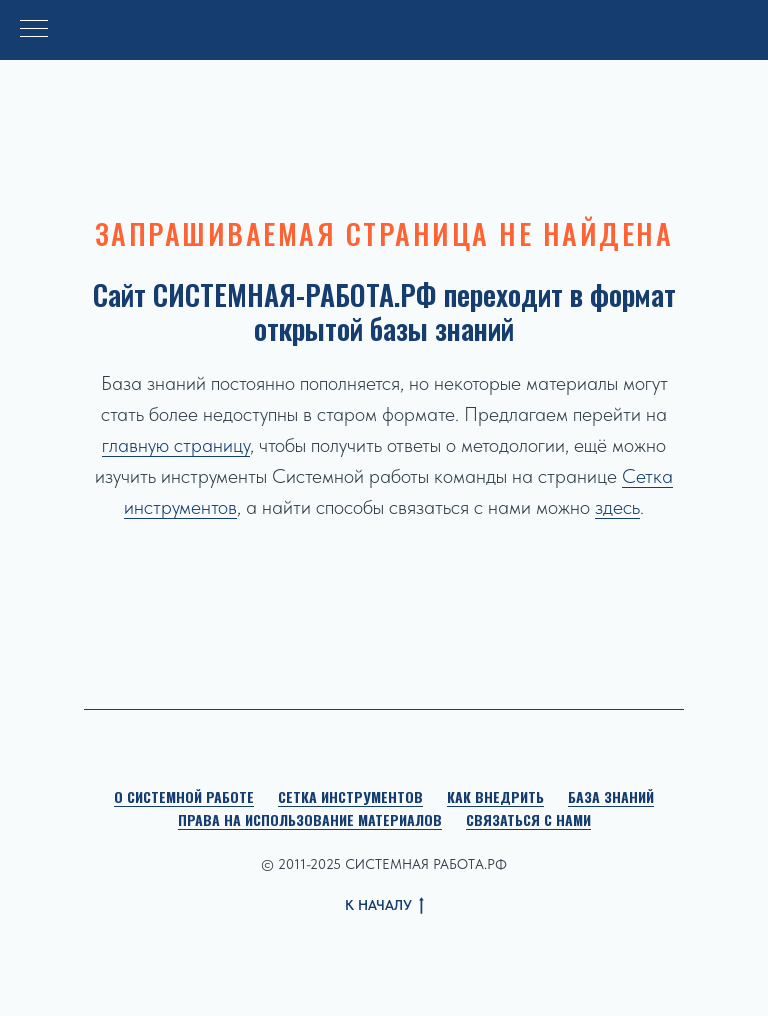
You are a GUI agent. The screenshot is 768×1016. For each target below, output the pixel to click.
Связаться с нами (528, 819)
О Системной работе (184, 796)
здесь (617, 507)
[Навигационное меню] (34, 30)
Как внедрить (495, 796)
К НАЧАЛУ (384, 906)
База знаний (611, 796)
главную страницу (176, 445)
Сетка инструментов (350, 796)
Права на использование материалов (310, 819)
